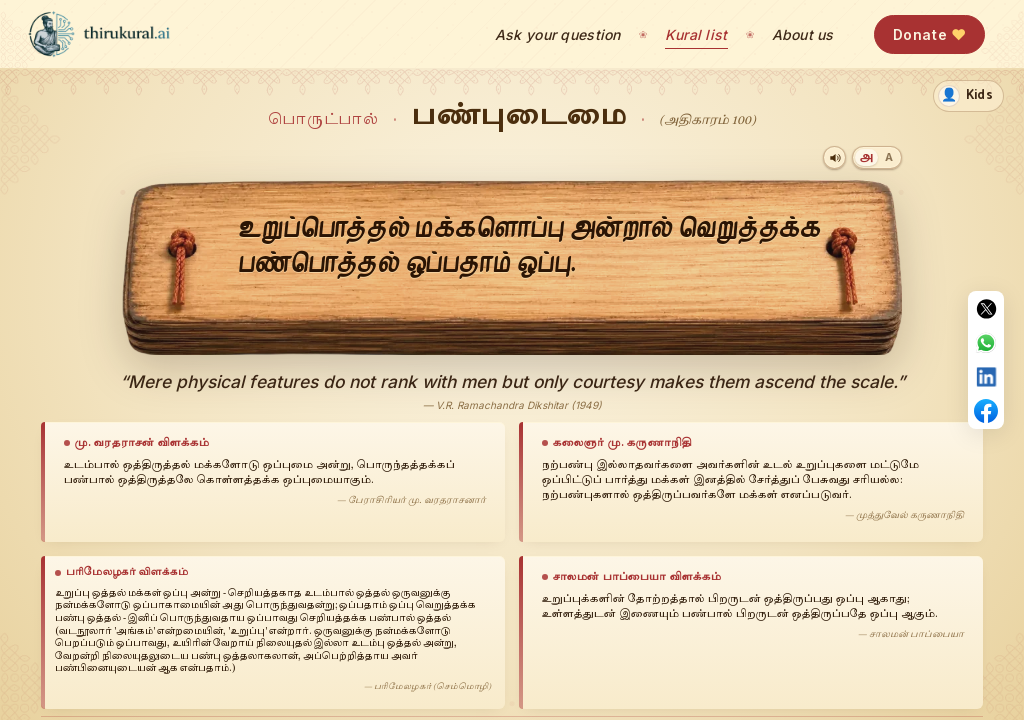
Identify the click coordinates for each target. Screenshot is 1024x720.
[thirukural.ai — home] (99, 34)
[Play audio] (834, 157)
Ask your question (558, 34)
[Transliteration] (888, 157)
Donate (929, 34)
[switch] (968, 96)
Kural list (696, 34)
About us (803, 34)
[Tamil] (866, 157)
